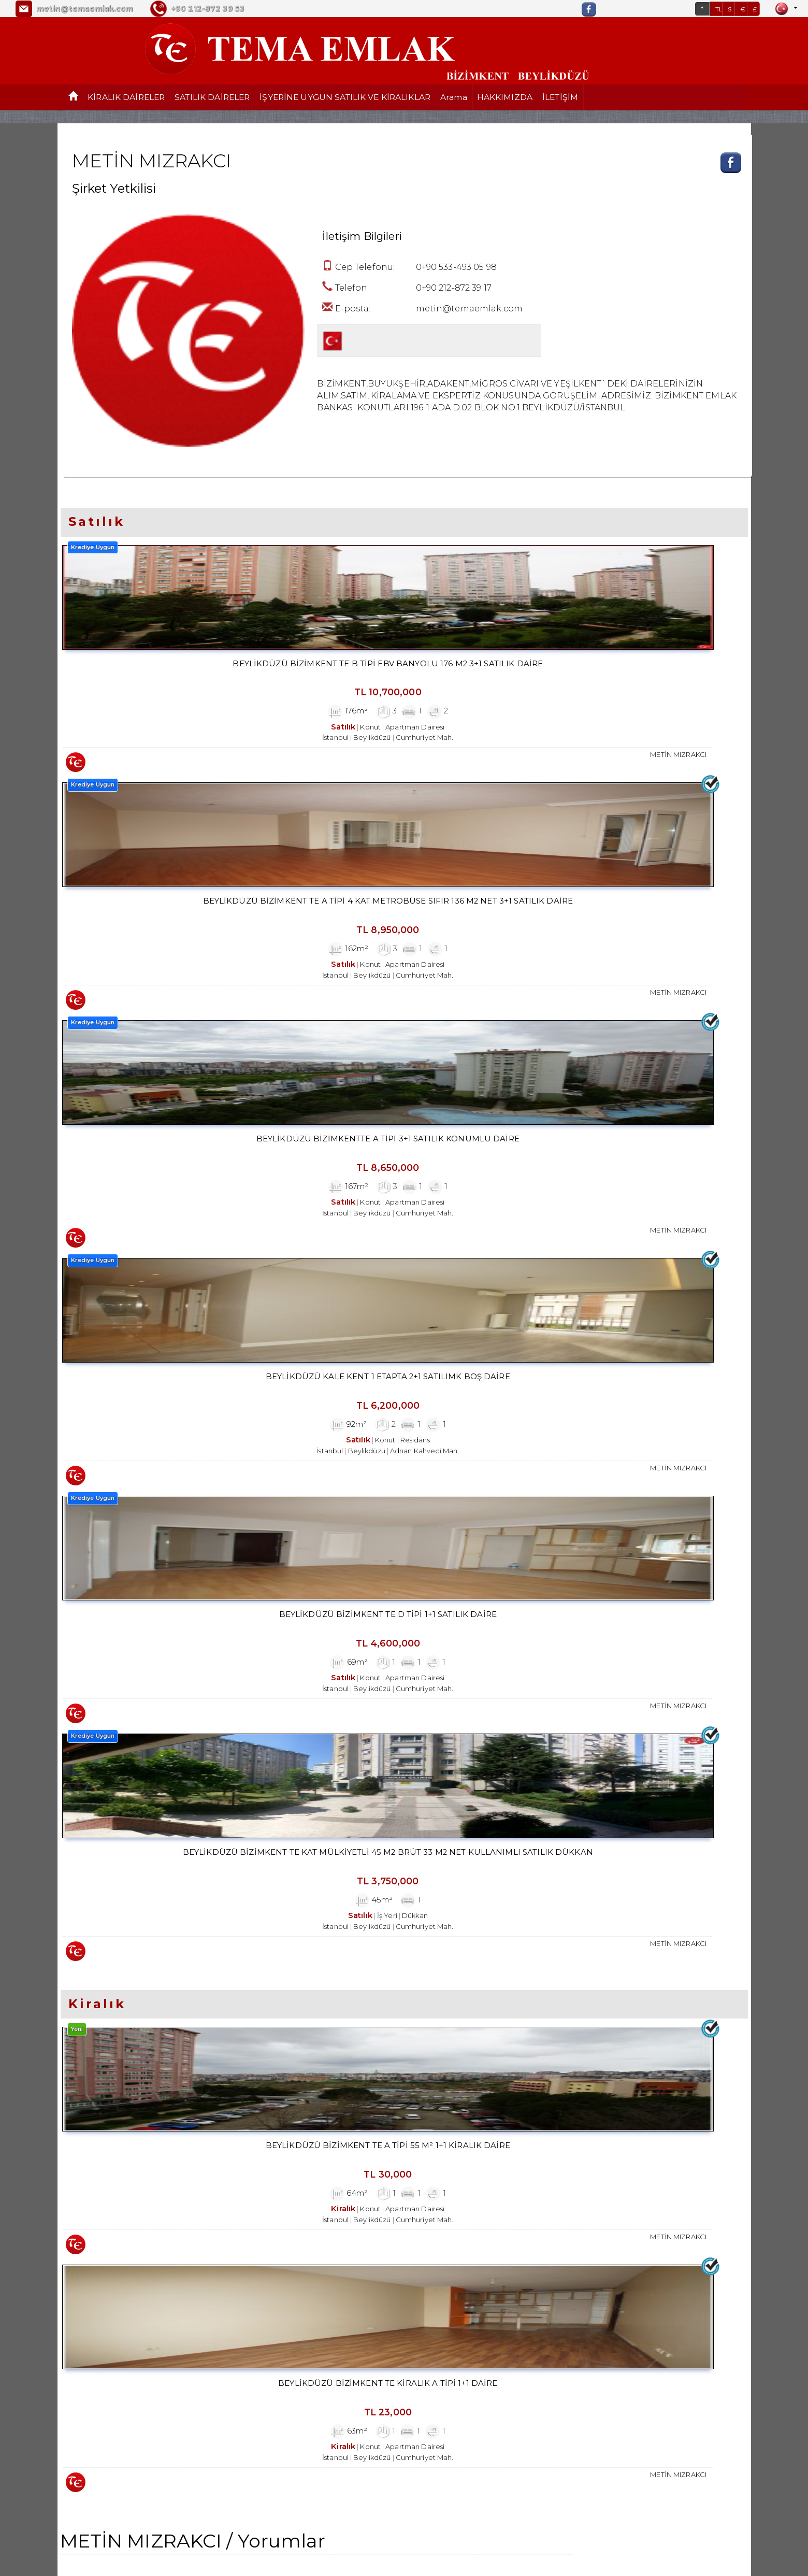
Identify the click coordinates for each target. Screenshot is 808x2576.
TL (719, 9)
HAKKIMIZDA (504, 97)
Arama (453, 97)
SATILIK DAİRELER (212, 97)
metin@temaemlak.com (84, 8)
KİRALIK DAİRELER (126, 97)
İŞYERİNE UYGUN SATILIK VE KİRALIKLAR (344, 97)
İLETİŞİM (560, 97)
